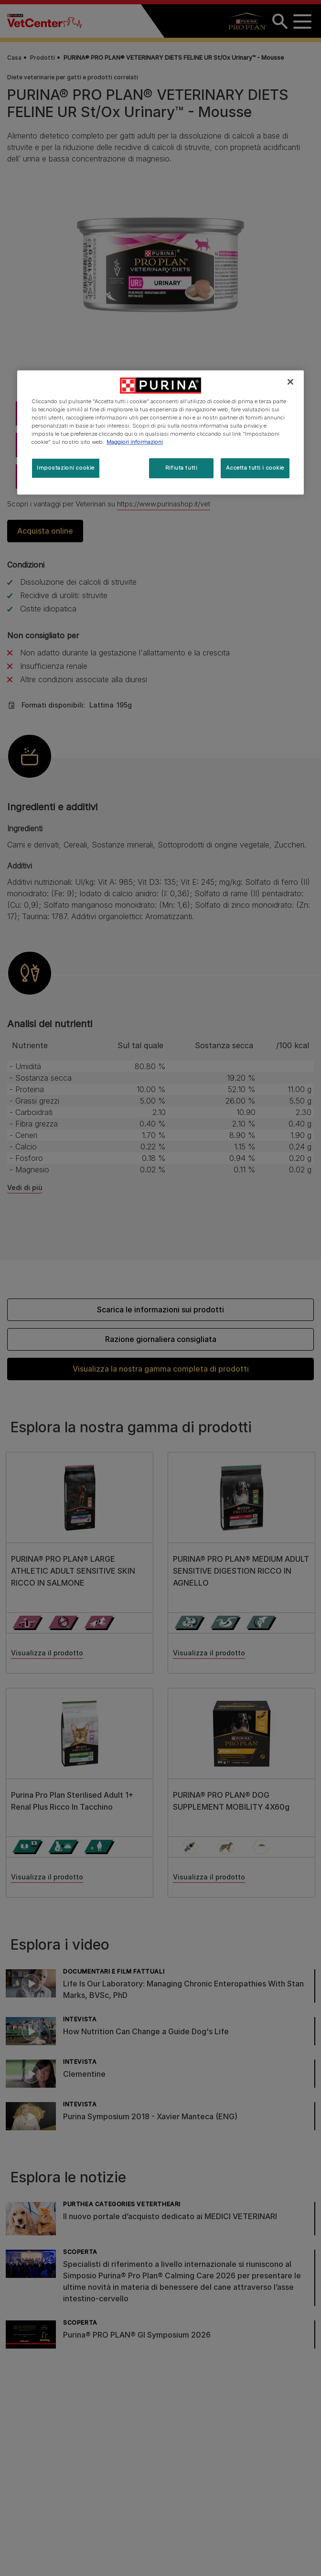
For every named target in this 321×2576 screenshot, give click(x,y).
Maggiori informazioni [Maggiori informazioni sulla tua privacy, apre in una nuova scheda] (135, 442)
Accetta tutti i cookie (255, 467)
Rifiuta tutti (181, 467)
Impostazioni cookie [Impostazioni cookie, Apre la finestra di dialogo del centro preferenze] (66, 467)
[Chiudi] (290, 381)
